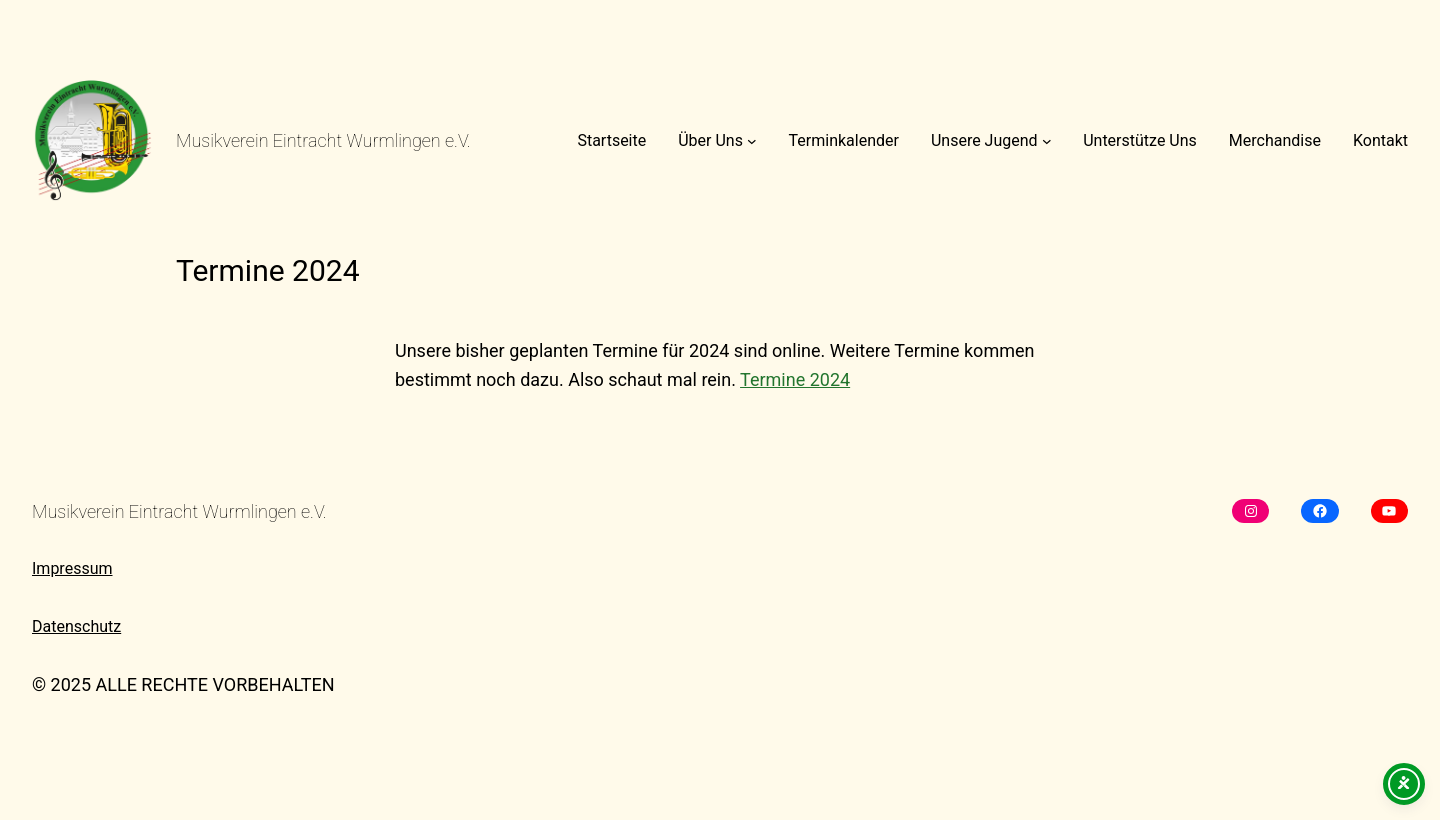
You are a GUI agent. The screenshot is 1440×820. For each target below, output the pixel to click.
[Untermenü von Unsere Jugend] (1047, 141)
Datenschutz (76, 626)
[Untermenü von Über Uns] (752, 141)
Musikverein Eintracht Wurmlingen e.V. (323, 140)
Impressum (72, 568)
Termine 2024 (795, 379)
